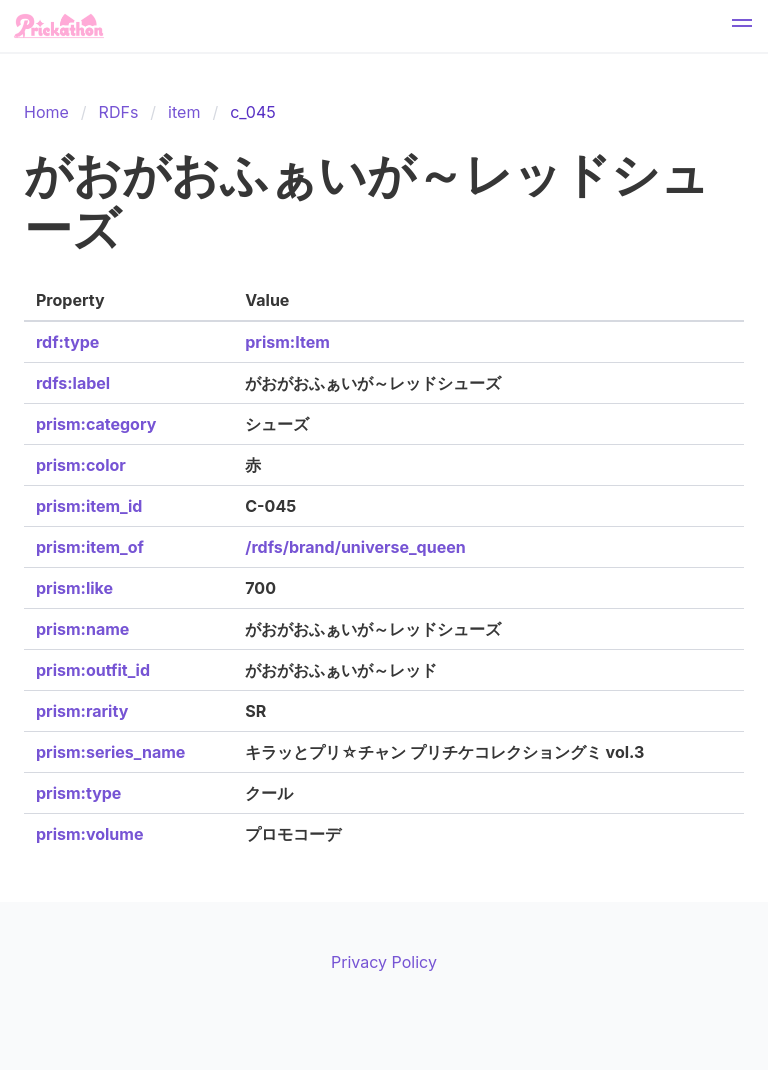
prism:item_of (90, 547)
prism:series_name (110, 752)
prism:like (74, 588)
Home (46, 112)
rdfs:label (73, 383)
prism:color (81, 465)
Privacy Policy (384, 962)
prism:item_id (89, 506)
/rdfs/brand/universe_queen (355, 547)
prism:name (82, 629)
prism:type (78, 793)
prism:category (96, 424)
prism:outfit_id (93, 670)
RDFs (119, 112)
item (184, 112)
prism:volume (89, 834)
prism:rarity (82, 711)
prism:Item (287, 342)
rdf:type (67, 342)
